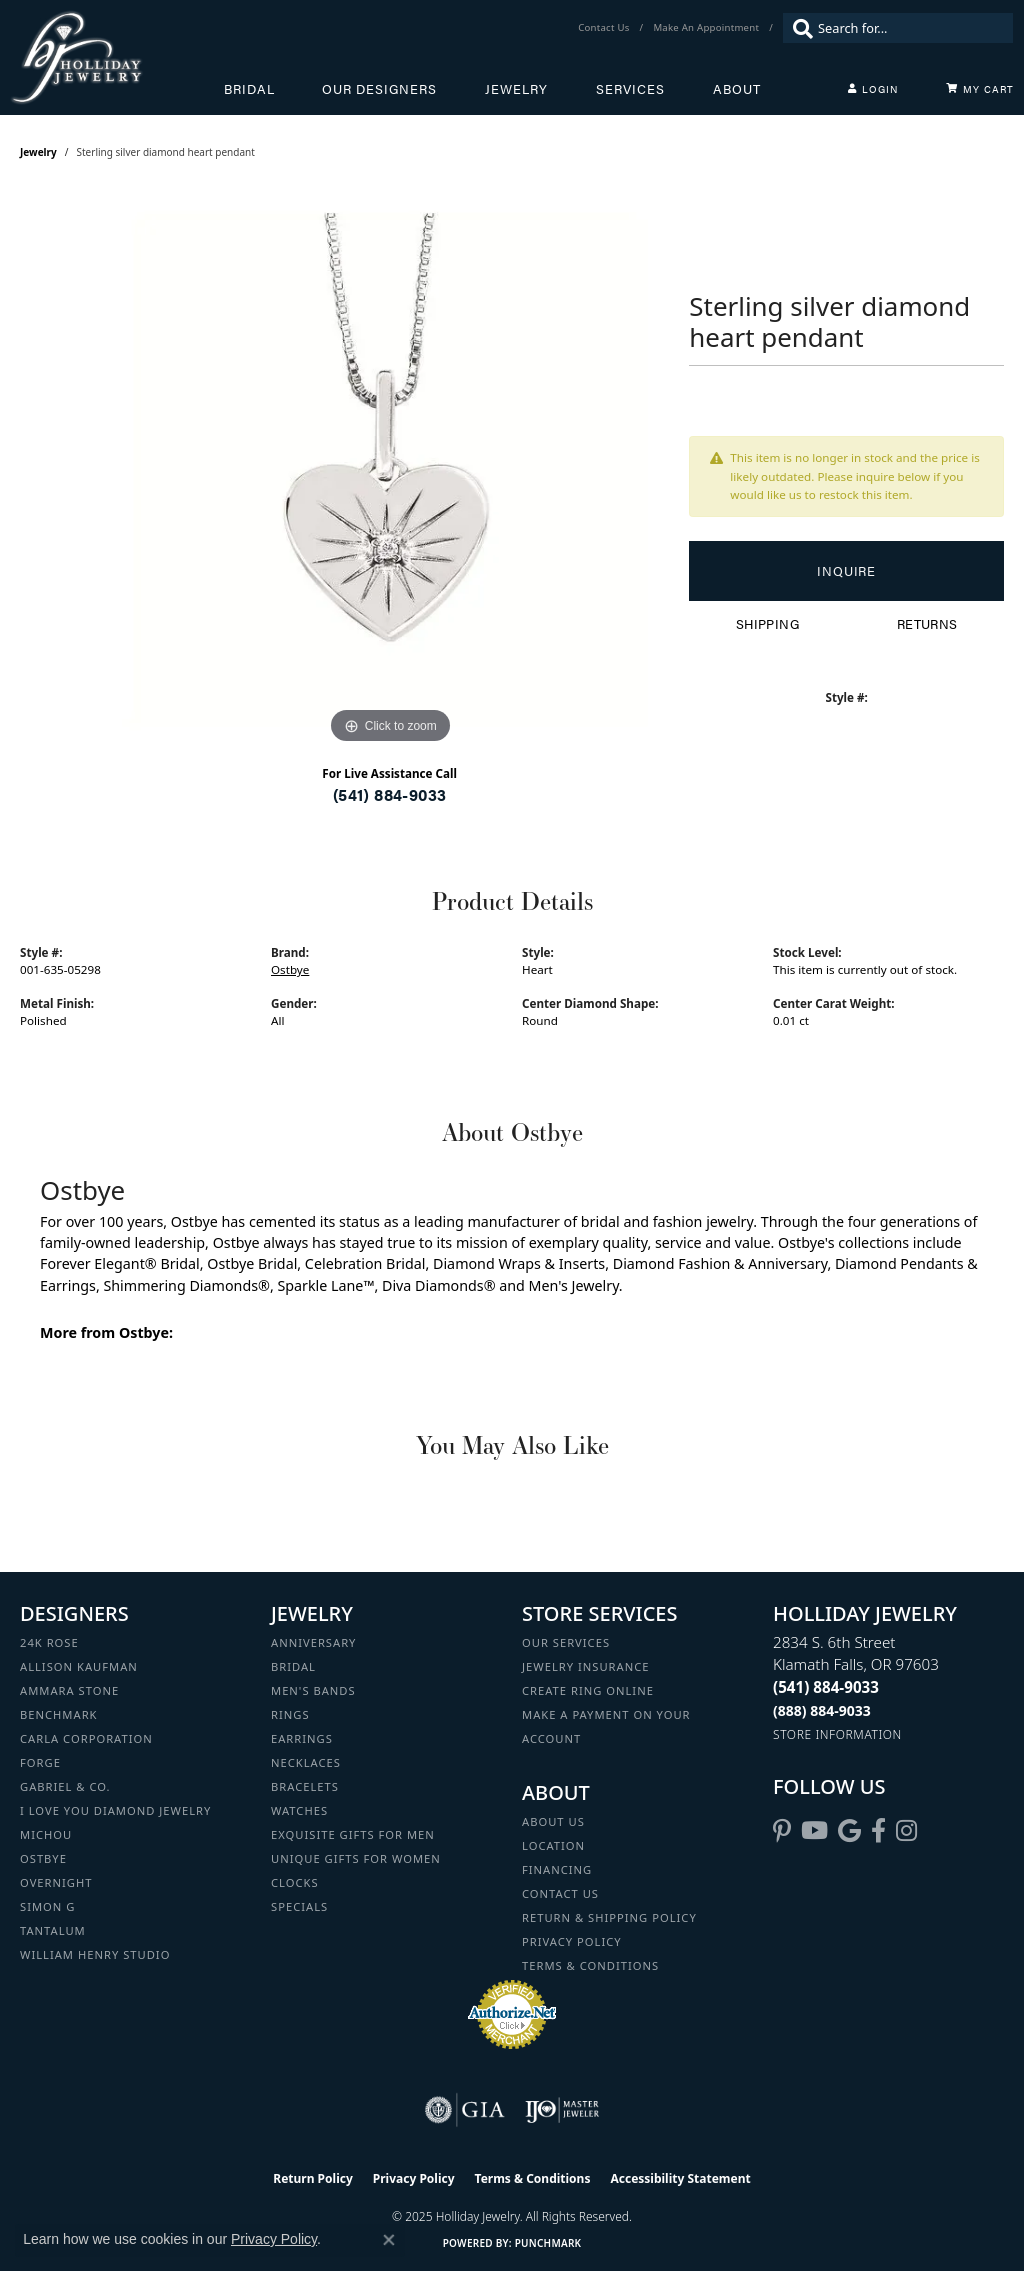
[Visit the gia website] (465, 2110)
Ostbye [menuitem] (43, 1858)
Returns (927, 624)
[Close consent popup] (389, 2240)
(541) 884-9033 (390, 794)
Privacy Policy (572, 1941)
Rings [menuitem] (290, 1714)
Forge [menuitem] (40, 1762)
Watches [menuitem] (299, 1810)
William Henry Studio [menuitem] (95, 1954)
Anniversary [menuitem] (313, 1642)
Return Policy (313, 2178)
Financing (557, 1869)
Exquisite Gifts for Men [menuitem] (353, 1834)
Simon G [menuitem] (47, 1906)
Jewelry (516, 89)
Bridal (249, 89)
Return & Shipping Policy (609, 1917)
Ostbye (290, 969)
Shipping (767, 624)
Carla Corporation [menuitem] (86, 1738)
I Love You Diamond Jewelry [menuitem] (115, 1810)
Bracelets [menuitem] (305, 1786)
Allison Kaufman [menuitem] (79, 1666)
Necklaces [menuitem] (306, 1762)
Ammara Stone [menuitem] (69, 1690)
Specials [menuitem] (299, 1906)
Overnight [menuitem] (56, 1882)
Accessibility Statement (680, 2178)
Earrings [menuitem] (302, 1738)
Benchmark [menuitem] (59, 1714)
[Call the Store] (826, 1687)
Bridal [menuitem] (293, 1666)
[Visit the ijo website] (562, 2110)
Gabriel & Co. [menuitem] (65, 1786)
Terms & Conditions (590, 1965)
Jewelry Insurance (585, 1666)
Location (553, 1845)
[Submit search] (798, 28)
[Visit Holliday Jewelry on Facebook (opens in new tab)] (878, 1831)
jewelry (38, 152)
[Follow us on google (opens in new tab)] (849, 1831)
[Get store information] (837, 1734)
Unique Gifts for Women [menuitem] (356, 1858)
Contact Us (560, 1893)
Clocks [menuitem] (295, 1882)
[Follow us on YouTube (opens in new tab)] (814, 1831)
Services (630, 89)
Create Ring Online (588, 1690)
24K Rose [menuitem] (49, 1642)
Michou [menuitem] (46, 1834)
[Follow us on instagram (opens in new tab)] (906, 1831)
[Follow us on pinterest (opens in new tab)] (782, 1831)
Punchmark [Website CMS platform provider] (548, 2243)
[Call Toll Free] (822, 1710)
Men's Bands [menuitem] (313, 1690)
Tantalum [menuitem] (53, 1930)
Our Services (566, 1642)
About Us (553, 1821)
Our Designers (379, 89)
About (737, 89)
